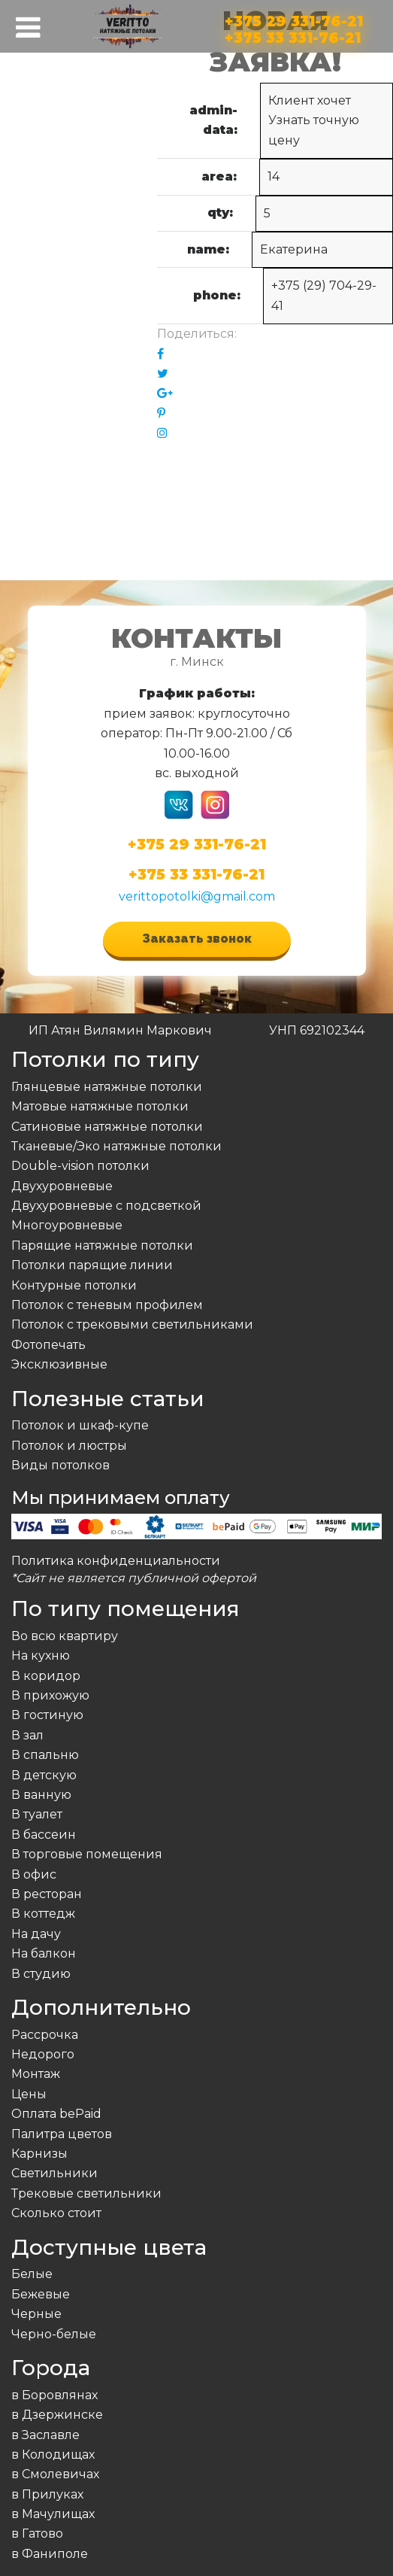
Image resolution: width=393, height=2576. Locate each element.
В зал (27, 1735)
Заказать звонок (197, 938)
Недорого (42, 2054)
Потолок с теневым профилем (107, 1305)
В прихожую (50, 1695)
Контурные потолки (74, 1285)
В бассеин (43, 1834)
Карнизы (39, 2153)
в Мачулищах (53, 2514)
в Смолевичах (55, 2474)
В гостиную (47, 1715)
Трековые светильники (86, 2193)
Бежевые (40, 2294)
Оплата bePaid (56, 2114)
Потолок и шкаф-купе (80, 1425)
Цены (29, 2094)
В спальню (45, 1755)
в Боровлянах (54, 2395)
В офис (33, 1874)
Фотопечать (48, 1345)
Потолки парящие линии (92, 1265)
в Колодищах (53, 2454)
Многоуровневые (66, 1225)
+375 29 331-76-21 (294, 18)
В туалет (36, 1814)
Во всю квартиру (64, 1636)
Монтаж (35, 2074)
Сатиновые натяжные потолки (107, 1126)
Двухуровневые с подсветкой (106, 1205)
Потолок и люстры (69, 1445)
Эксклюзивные (59, 1364)
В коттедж (43, 1913)
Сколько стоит (56, 2213)
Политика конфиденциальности (115, 1561)
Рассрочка (44, 2035)
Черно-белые (53, 2334)
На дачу (36, 1934)
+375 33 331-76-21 (293, 35)
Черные (36, 2314)
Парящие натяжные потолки (102, 1245)
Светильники (54, 2173)
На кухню (40, 1655)
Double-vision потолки (80, 1166)
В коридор (45, 1676)
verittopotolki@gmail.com (197, 896)
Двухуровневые (62, 1186)
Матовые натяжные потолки (100, 1106)
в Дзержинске (57, 2414)
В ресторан (46, 1894)
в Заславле (45, 2435)
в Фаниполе (49, 2554)
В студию (41, 1974)
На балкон (43, 1953)
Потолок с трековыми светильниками (132, 1324)
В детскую (44, 1775)
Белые (32, 2274)
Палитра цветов (61, 2134)
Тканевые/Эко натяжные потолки (116, 1146)
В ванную (41, 1795)
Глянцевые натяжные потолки (106, 1087)
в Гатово (37, 2533)
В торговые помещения (86, 1854)
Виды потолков (60, 1465)
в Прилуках (47, 2494)
